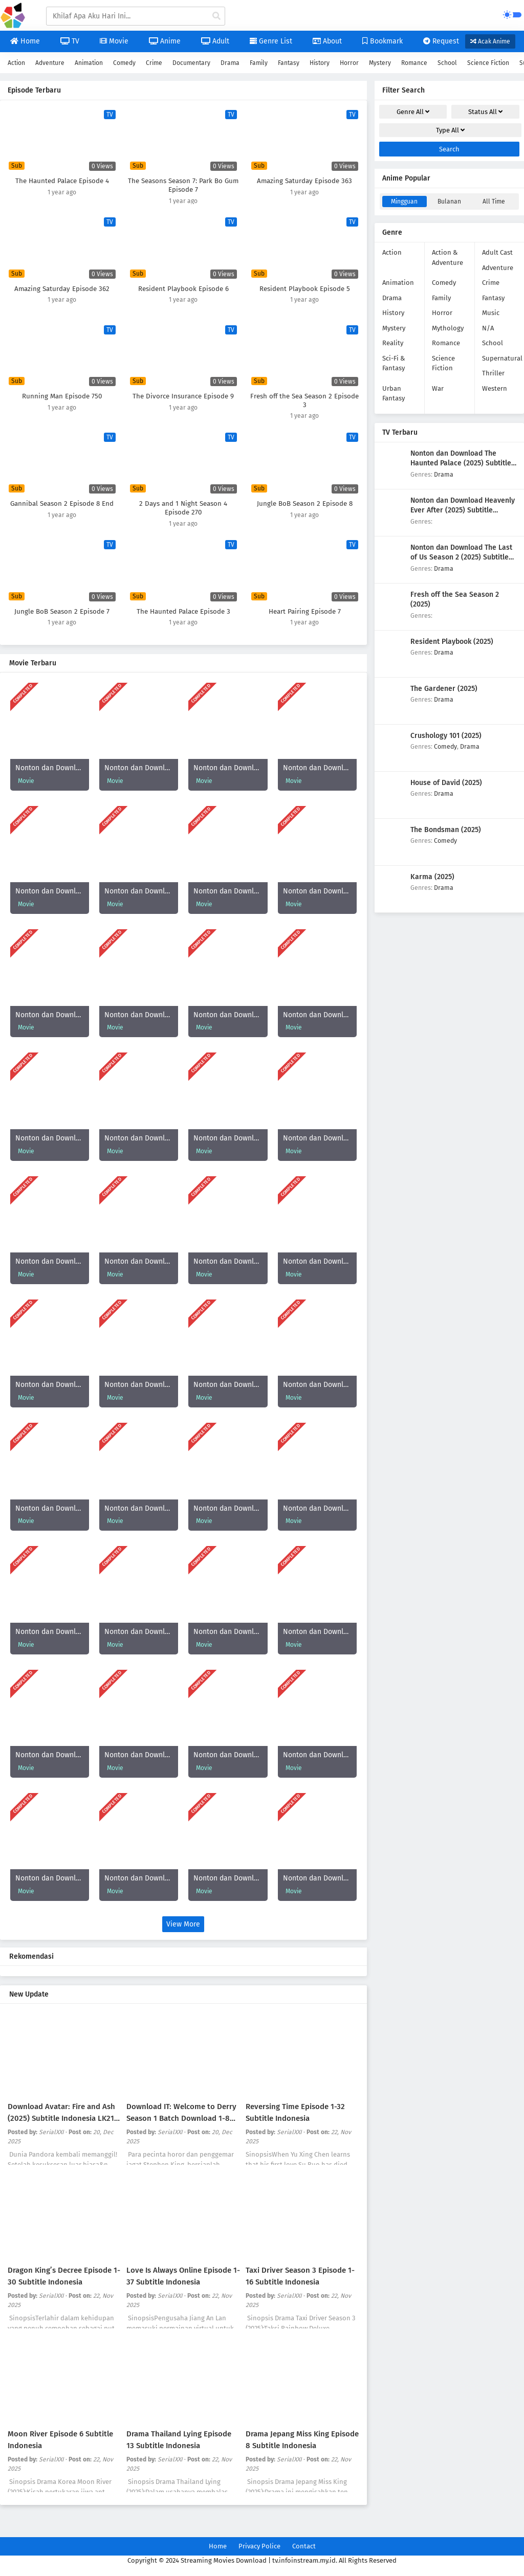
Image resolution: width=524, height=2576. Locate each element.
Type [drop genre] (450, 130)
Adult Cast (497, 252)
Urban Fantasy (393, 393)
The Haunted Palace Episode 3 (183, 612)
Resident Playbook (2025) (451, 641)
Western (494, 388)
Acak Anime (490, 41)
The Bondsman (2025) (445, 829)
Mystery (380, 62)
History (320, 62)
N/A (488, 328)
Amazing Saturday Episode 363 (304, 181)
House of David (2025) (446, 782)
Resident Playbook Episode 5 (304, 289)
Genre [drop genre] (413, 112)
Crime (154, 62)
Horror (349, 62)
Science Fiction (488, 62)
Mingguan (404, 201)
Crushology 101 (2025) (446, 735)
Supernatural (502, 358)
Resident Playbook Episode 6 (183, 289)
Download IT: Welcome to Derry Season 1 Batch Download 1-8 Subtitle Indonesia (181, 2118)
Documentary (191, 62)
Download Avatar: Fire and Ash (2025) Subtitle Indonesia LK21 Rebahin (61, 2118)
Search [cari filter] (449, 149)
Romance (414, 62)
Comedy (124, 62)
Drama (230, 62)
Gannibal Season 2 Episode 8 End (62, 504)
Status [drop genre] (485, 112)
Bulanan (449, 201)
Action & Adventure (447, 257)
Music (490, 313)
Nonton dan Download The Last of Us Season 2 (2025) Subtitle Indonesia (461, 557)
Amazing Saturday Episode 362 (62, 289)
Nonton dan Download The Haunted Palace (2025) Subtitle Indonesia (460, 463)
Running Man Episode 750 (62, 396)
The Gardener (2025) (443, 688)
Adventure (49, 62)
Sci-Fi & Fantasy (393, 363)
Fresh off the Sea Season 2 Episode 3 (304, 400)
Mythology (448, 328)
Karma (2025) (432, 876)
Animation (89, 62)
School (447, 62)
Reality (392, 343)
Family (259, 62)
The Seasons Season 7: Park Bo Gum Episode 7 (183, 185)
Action (16, 62)
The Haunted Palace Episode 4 (62, 181)
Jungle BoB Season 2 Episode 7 (62, 612)
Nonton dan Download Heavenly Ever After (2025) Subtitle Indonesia (462, 510)
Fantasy (288, 62)
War (438, 388)
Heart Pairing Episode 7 (305, 612)
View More (183, 1924)
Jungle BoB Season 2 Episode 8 (305, 504)
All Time (494, 201)
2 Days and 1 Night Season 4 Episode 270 (183, 508)
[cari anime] (216, 16)
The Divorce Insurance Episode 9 (183, 396)
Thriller (493, 373)
